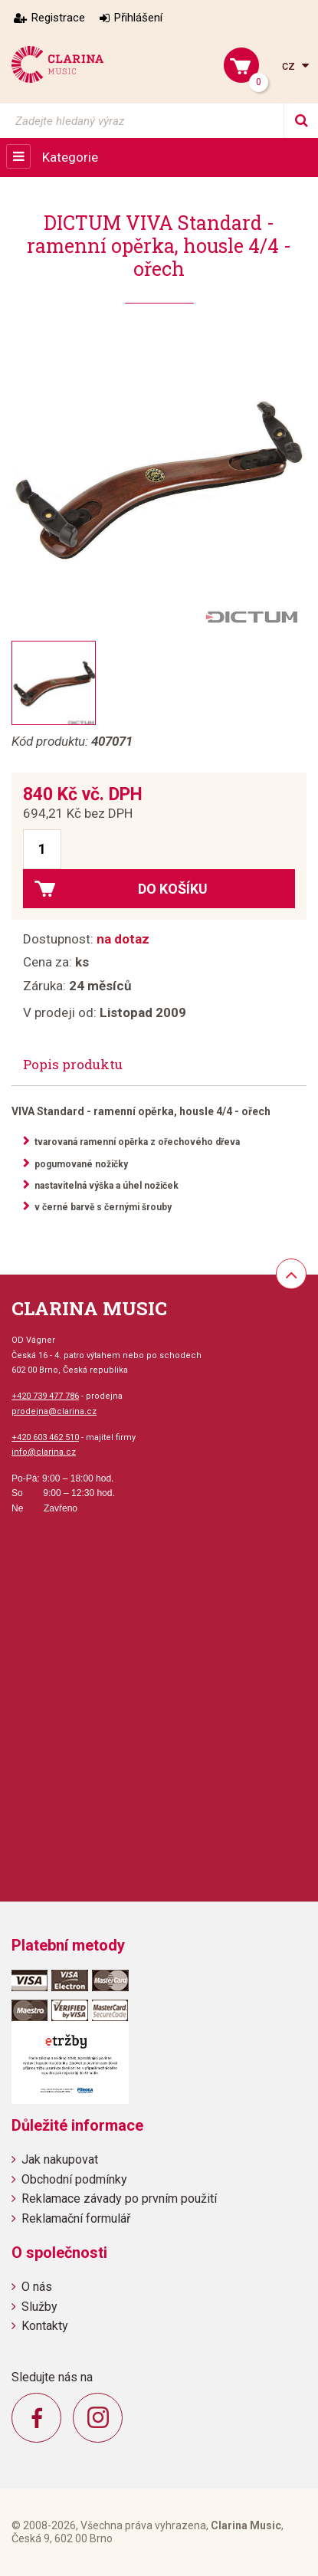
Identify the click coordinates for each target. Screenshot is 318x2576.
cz (290, 65)
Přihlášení (138, 18)
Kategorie (70, 157)
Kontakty (44, 2325)
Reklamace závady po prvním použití (119, 2198)
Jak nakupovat (59, 2159)
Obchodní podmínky (74, 2179)
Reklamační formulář (75, 2218)
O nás (36, 2286)
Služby (39, 2306)
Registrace (58, 18)
